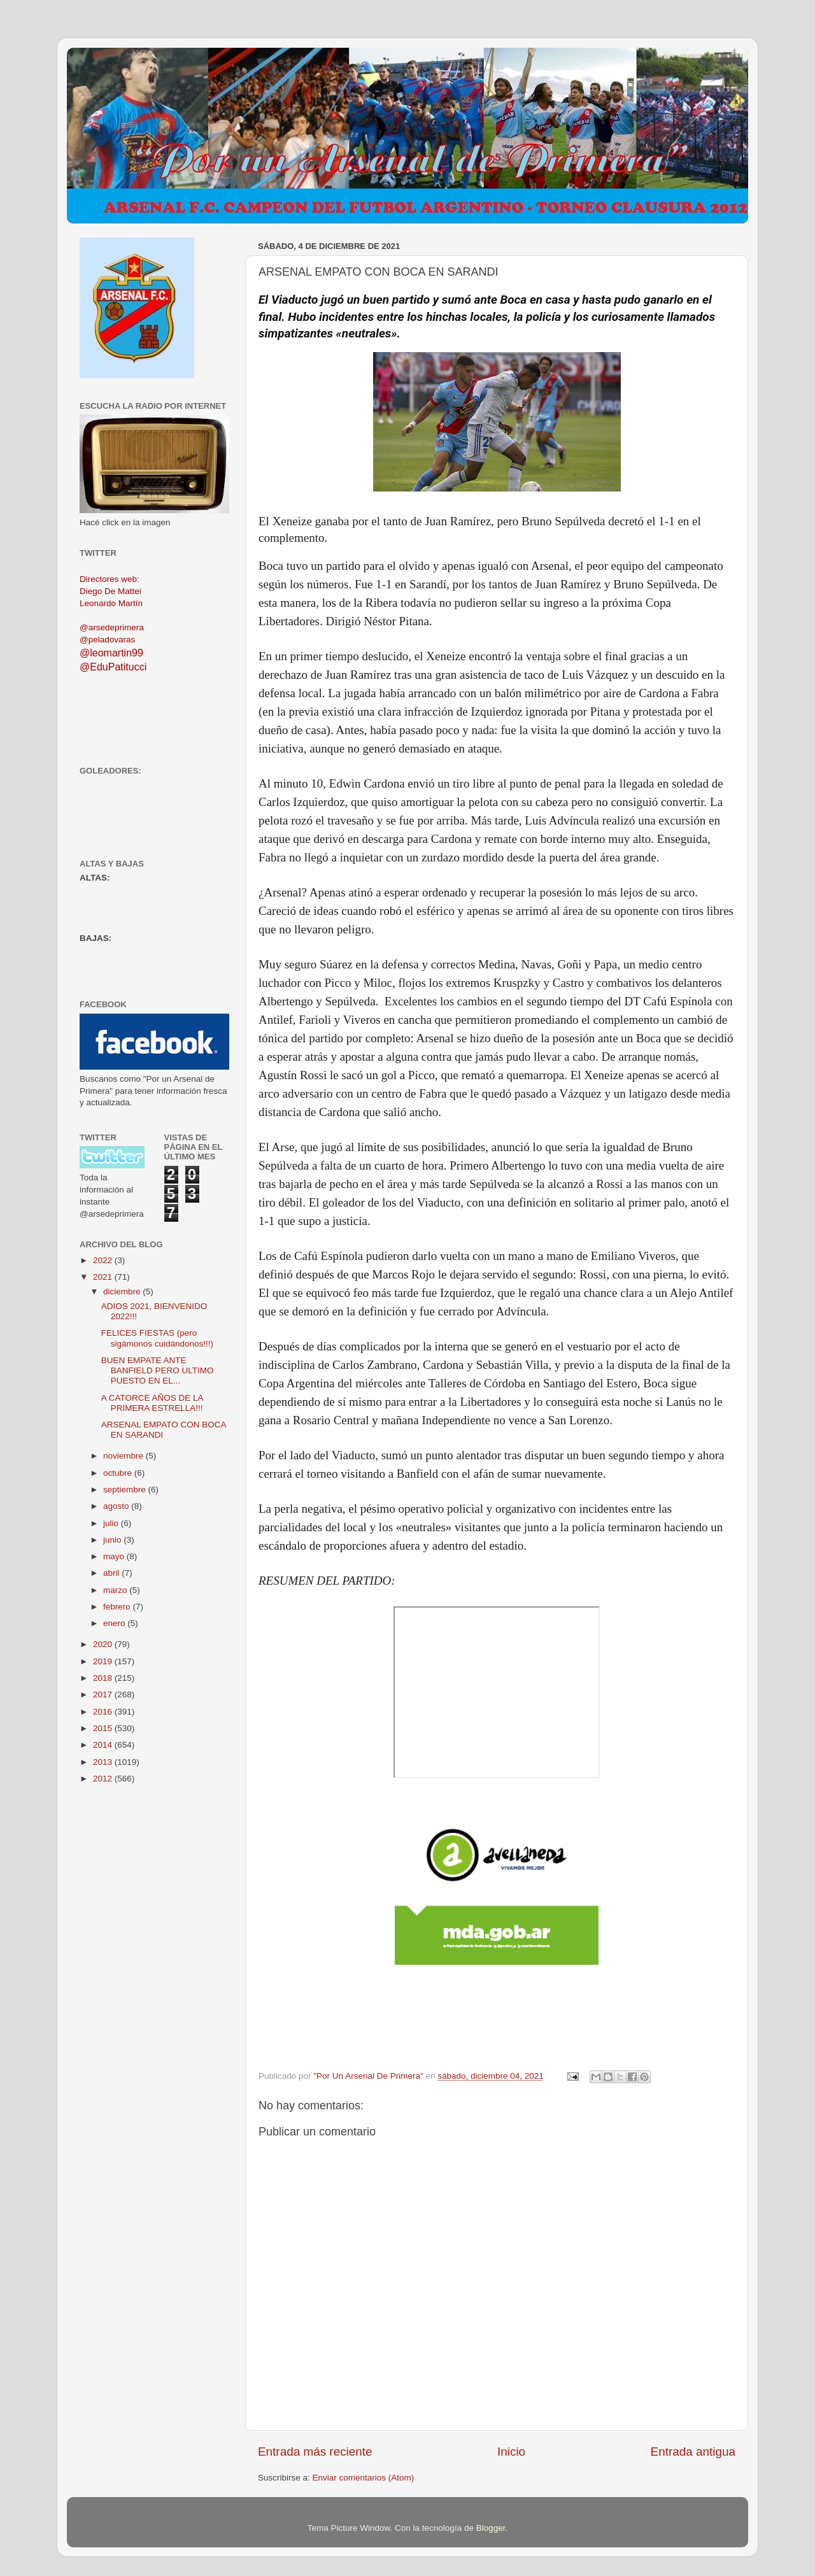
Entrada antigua (693, 2451)
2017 (104, 1694)
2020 (104, 1644)
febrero (118, 1606)
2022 (104, 1260)
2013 (104, 1762)
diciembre (123, 1291)
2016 (104, 1711)
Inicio (511, 2451)
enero (115, 1623)
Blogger (491, 2528)
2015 (104, 1728)
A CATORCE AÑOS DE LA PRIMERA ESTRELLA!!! (152, 1403)
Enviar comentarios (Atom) (364, 2477)
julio (112, 1523)
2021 (104, 1277)
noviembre (124, 1456)
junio (113, 1540)
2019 (104, 1661)
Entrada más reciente (315, 2451)
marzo (116, 1590)
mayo (115, 1556)
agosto (117, 1506)
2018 (104, 1678)
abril (112, 1573)
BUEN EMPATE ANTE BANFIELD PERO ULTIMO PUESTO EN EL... (157, 1370)
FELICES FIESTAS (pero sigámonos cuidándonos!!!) (157, 1338)
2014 (104, 1745)
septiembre (125, 1489)
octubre (118, 1473)
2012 (104, 1778)
